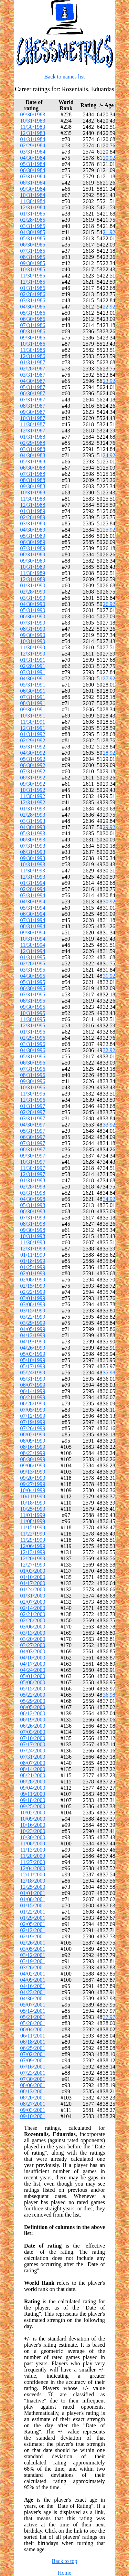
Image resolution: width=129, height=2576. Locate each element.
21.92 (109, 232)
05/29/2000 (32, 1701)
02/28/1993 (32, 815)
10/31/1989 (32, 567)
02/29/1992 (32, 740)
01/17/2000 (32, 1583)
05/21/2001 (32, 2017)
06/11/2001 (32, 2036)
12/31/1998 (32, 1249)
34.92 (109, 1199)
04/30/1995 (32, 976)
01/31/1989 (32, 511)
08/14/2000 (32, 1769)
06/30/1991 (32, 691)
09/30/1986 (32, 338)
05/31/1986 (32, 313)
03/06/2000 (32, 1627)
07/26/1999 (32, 1428)
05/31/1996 (32, 1056)
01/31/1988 (32, 437)
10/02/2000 (32, 1812)
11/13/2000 (32, 1850)
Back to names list (64, 77)
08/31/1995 (32, 1001)
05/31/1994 (32, 908)
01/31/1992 (32, 734)
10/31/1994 (32, 939)
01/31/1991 (32, 660)
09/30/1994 (32, 932)
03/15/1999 (32, 1310)
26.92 (109, 604)
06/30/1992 (32, 765)
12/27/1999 (32, 1565)
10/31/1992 (32, 790)
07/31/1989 (32, 548)
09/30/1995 (32, 1007)
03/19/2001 (32, 1961)
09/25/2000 (32, 1806)
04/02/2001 (32, 1974)
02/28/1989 (32, 517)
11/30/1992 (32, 796)
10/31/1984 (32, 195)
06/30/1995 (32, 988)
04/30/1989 (32, 530)
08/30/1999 (32, 1459)
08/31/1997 (32, 1149)
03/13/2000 (32, 1633)
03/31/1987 (32, 375)
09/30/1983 (32, 114)
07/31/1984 (32, 176)
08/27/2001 (32, 2104)
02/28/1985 (32, 220)
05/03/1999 (32, 1354)
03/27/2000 (32, 1645)
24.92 (109, 455)
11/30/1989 (32, 573)
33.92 (109, 1125)
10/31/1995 (32, 1013)
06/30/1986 (32, 319)
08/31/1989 (32, 554)
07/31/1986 (32, 325)
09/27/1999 (32, 1484)
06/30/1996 (32, 1063)
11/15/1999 (32, 1527)
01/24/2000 (32, 1589)
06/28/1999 (32, 1403)
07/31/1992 (32, 771)
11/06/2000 (32, 1843)
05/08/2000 (32, 1682)
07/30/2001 (32, 2079)
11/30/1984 (32, 201)
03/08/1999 (32, 1304)
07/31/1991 (32, 697)
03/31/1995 (32, 970)
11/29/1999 (32, 1540)
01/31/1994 (32, 883)
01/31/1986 (32, 288)
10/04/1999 (32, 1490)
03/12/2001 (32, 1955)
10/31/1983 (32, 121)
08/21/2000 (32, 1775)
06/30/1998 (32, 1211)
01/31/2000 (32, 1596)
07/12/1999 (32, 1416)
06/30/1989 (32, 542)
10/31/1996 (32, 1087)
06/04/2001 (32, 2029)
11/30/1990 (32, 647)
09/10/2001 (32, 2116)
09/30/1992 (32, 784)
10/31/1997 (32, 1162)
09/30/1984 (32, 189)
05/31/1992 (32, 759)
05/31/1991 (32, 685)
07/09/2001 (32, 2060)
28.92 (109, 753)
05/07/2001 (32, 2005)
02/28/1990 (32, 592)
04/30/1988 (32, 455)
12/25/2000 (32, 1887)
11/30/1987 (32, 424)
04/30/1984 (32, 158)
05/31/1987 (32, 387)
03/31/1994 (32, 895)
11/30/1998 (32, 1242)
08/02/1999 (32, 1434)
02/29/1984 (32, 145)
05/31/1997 (32, 1131)
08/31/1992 (32, 778)
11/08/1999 (32, 1521)
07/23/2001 (32, 2073)
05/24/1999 (32, 1372)
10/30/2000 (32, 1837)
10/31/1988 (32, 492)
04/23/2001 (32, 1992)
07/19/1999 (32, 1422)
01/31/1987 (32, 362)
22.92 (109, 307)
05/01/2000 (32, 1676)
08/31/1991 (32, 703)
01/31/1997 (32, 1106)
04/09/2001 (32, 1980)
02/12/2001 (32, 1930)
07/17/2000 (32, 1744)
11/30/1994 (32, 945)
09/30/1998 (32, 1230)
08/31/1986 (32, 331)
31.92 (109, 976)
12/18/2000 (32, 1881)
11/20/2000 (32, 1856)
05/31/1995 (32, 982)
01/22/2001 (32, 1912)
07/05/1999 (32, 1410)
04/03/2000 (32, 1651)
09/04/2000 (32, 1788)
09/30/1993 (32, 858)
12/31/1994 (32, 951)
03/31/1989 (32, 523)
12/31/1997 (32, 1174)
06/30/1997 (32, 1137)
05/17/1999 (32, 1366)
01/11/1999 (32, 1255)
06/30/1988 (32, 468)
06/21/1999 (32, 1397)
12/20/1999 (32, 1558)
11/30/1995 (32, 1019)
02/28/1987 (32, 368)
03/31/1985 (32, 226)
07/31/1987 (32, 399)
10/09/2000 (32, 1819)
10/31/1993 (32, 864)
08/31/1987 (32, 406)
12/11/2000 (32, 1874)
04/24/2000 (32, 1670)
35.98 (109, 1372)
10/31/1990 (32, 641)
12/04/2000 (32, 1868)
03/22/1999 (32, 1317)
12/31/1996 (32, 1100)
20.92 (109, 158)
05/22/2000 (32, 1695)
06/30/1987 (32, 393)
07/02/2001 (32, 2054)
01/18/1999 (32, 1261)
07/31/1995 (32, 994)
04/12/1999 (32, 1335)
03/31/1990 (32, 598)
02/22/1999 (32, 1292)
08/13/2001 (32, 2091)
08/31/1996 (32, 1075)
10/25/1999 (32, 1509)
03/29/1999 (32, 1323)
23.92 (109, 381)
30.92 (109, 901)
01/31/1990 (32, 585)
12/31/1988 (32, 505)
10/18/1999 (32, 1503)
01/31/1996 (32, 1032)
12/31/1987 (32, 430)
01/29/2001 (32, 1918)
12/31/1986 (32, 356)
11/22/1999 (32, 1534)
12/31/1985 (32, 282)
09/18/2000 (32, 1800)
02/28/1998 (32, 1187)
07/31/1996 (32, 1069)
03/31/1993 (32, 821)
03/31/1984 (32, 152)
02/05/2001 (32, 1924)
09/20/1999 (32, 1478)
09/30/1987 (32, 412)
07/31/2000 (32, 1757)
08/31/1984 (32, 183)
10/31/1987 (32, 418)
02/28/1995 (32, 963)
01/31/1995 (32, 957)
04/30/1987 (32, 381)
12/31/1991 (32, 728)
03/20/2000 (32, 1639)
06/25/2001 (32, 2048)
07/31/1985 (32, 251)
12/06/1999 (32, 1546)
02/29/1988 (32, 443)
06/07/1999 (32, 1385)
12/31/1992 (32, 802)
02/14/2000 (32, 1608)
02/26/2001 (32, 1943)
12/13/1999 (32, 1552)
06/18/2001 (32, 2042)
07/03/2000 (32, 1732)
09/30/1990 (32, 635)
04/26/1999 (32, 1348)
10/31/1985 (32, 269)
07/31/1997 (32, 1143)
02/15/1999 (32, 1286)
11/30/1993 (32, 870)
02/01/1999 (32, 1273)
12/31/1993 (32, 877)
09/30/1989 (32, 561)
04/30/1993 (32, 827)
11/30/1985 (32, 276)
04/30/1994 (32, 901)
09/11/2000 (32, 1794)
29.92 (109, 827)
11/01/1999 (32, 1515)
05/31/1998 (32, 1205)
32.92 (109, 1050)
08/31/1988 (32, 480)
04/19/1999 (32, 1341)
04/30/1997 (32, 1125)
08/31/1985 (32, 257)
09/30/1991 (32, 709)
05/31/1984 (32, 164)
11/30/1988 (32, 499)
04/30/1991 (32, 678)
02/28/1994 (32, 889)
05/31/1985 (32, 238)
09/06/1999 (32, 1465)
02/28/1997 (32, 1112)
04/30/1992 (32, 753)
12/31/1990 (32, 654)
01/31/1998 (32, 1180)
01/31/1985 (32, 214)
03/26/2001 (32, 1967)
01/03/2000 (32, 1571)
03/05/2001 (32, 1949)
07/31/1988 (32, 474)
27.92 (109, 678)
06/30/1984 (32, 170)
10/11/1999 (32, 1496)
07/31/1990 (32, 623)
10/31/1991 (32, 716)
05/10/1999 (32, 1360)
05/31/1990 (32, 610)
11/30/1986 (32, 350)
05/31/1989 (32, 536)
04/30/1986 (32, 307)
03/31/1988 (32, 449)
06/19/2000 (32, 1719)
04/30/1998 (32, 1199)
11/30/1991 (32, 722)
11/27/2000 (32, 1862)
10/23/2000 (32, 1831)
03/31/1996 (32, 1044)
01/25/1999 (32, 1267)
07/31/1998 (32, 1218)
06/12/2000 (32, 1713)
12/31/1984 (32, 207)
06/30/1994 (32, 914)
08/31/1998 (32, 1224)
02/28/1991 (32, 666)
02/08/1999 (32, 1279)
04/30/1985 (32, 232)
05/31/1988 (32, 461)
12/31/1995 (32, 1025)
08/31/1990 (32, 629)
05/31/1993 (32, 833)
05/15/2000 (32, 1689)
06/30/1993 (32, 839)
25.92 (109, 530)
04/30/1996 (32, 1050)
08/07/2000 (32, 1763)
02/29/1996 (32, 1038)
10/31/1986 (32, 344)
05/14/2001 (32, 2011)
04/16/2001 (32, 1986)
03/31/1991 (32, 672)
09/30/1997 (32, 1156)
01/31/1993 (32, 808)
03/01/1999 (32, 1298)
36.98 (109, 1695)
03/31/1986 (32, 300)
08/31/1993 (32, 852)
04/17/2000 (32, 1664)
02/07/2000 (32, 1602)
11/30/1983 (32, 127)
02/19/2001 (32, 1936)
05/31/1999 (32, 1379)
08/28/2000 (32, 1781)
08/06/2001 (32, 2085)
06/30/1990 (32, 616)
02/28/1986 (32, 294)
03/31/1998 (32, 1193)
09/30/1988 (32, 486)
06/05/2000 (32, 1707)
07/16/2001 (32, 2067)
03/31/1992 (32, 747)
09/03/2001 (32, 2110)
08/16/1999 (32, 1447)
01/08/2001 (32, 1899)
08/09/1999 (32, 1441)
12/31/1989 (32, 579)
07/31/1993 (32, 846)
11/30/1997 (32, 1168)
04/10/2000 (32, 1658)
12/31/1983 (32, 133)
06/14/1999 (32, 1391)
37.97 (109, 2017)
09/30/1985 (32, 263)
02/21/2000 (32, 1614)
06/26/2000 (32, 1726)
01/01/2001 (32, 1893)
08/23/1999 (32, 1453)
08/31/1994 (32, 926)
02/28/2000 (32, 1620)
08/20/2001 (32, 2098)
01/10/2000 (32, 1577)
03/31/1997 (32, 1118)
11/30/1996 (32, 1094)
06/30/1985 (32, 245)
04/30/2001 (32, 1998)
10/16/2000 (32, 1825)
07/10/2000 (32, 1738)
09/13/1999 (32, 1472)
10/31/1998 (32, 1236)
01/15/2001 (32, 1905)
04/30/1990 (32, 604)
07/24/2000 (32, 1750)
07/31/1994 (32, 920)
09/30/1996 (32, 1081)
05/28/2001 (32, 2023)
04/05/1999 (32, 1329)
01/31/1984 (32, 139)
